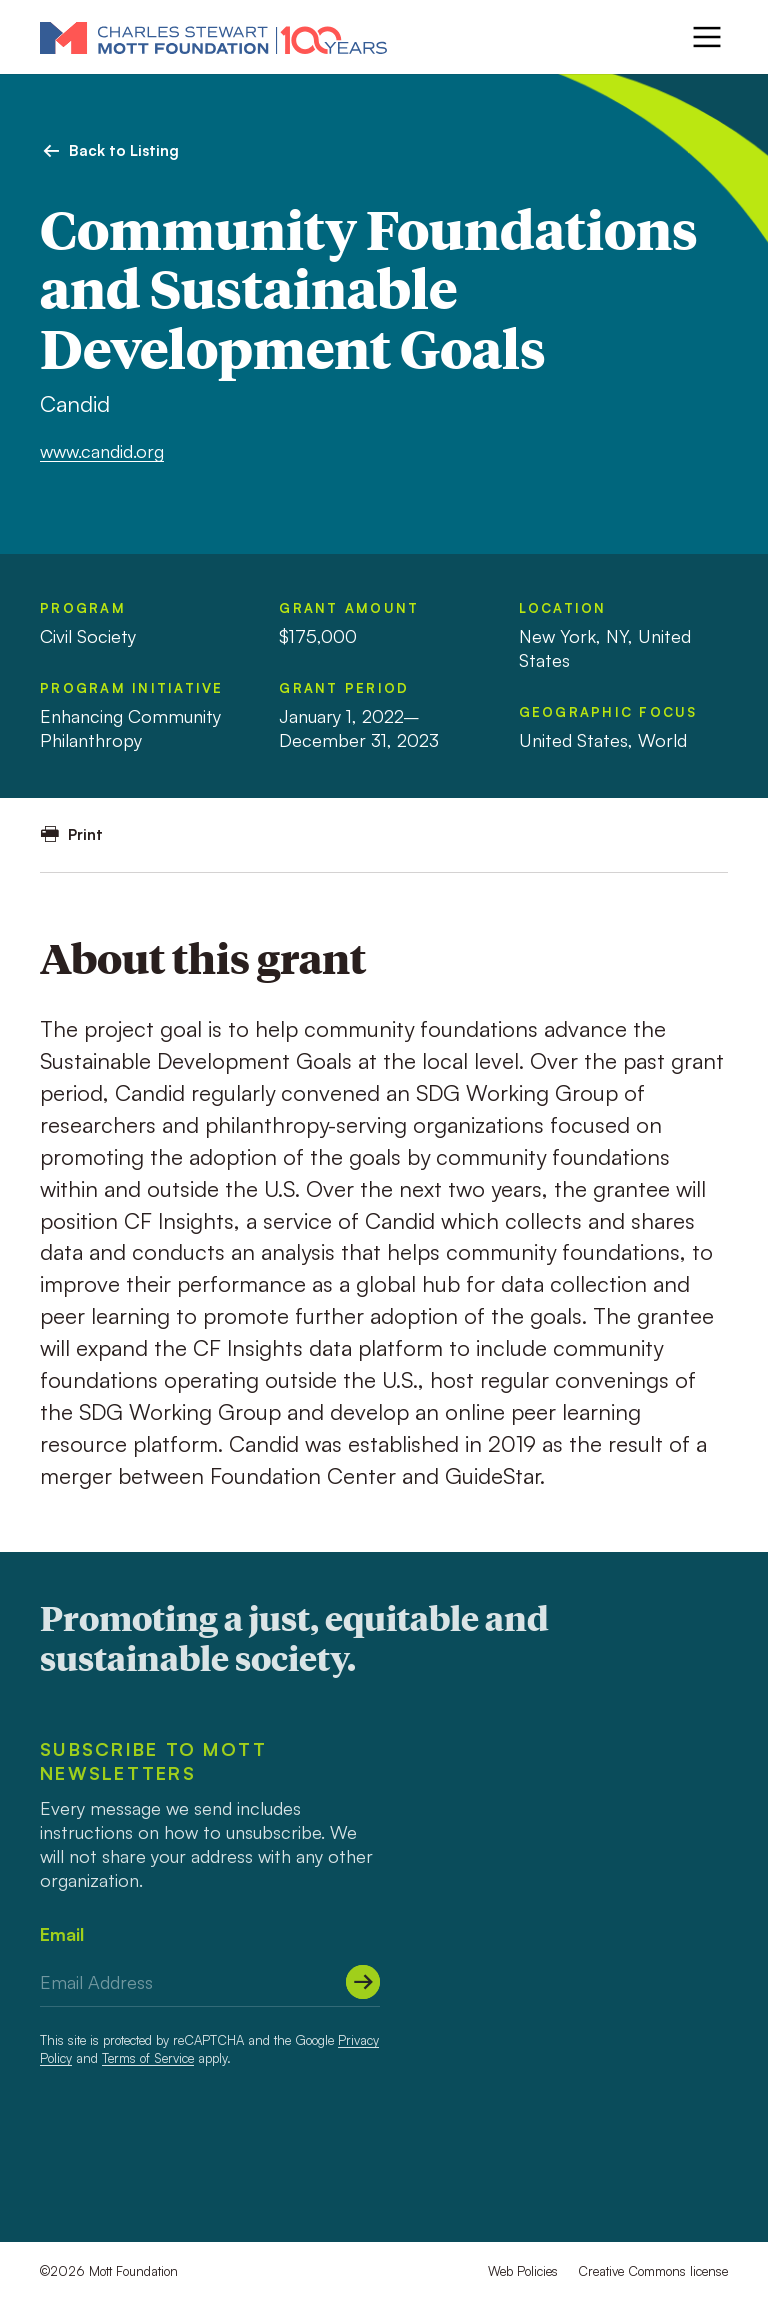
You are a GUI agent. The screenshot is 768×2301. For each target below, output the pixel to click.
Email (62, 1934)
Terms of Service (148, 2058)
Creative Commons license (653, 2271)
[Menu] (707, 37)
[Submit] (363, 1982)
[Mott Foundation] (213, 37)
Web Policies (523, 2271)
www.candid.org (102, 451)
